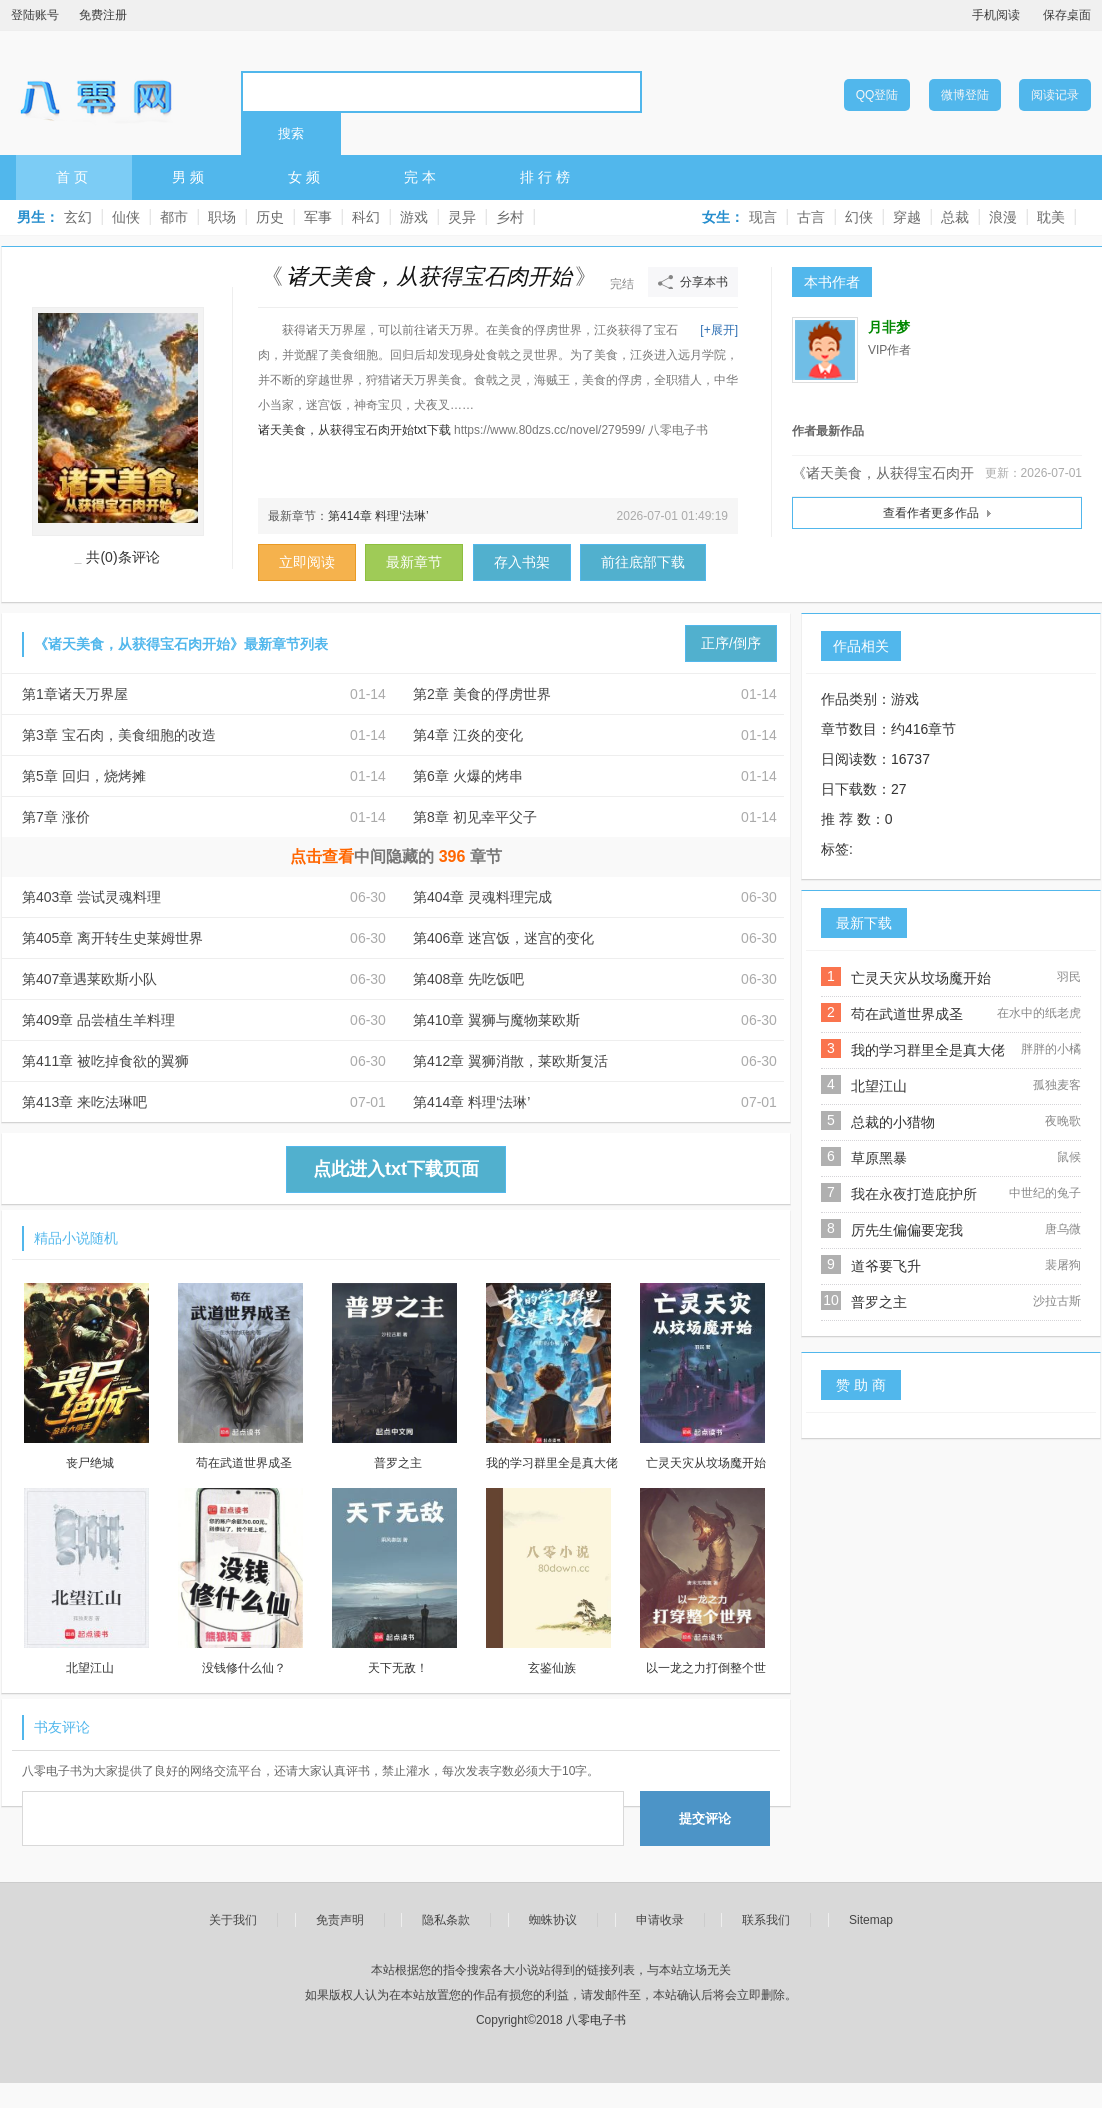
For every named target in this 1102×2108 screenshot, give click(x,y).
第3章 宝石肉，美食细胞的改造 (119, 735)
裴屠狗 (1063, 1265)
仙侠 (126, 217)
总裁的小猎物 (893, 1122)
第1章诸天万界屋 (75, 694)
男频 (190, 177)
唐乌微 (1063, 1229)
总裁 (955, 217)
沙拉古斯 (1057, 1301)
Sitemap (871, 1920)
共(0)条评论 (122, 557)
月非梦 (889, 327)
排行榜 (547, 177)
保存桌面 (1067, 15)
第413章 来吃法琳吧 (84, 1102)
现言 (763, 217)
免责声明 (340, 1920)
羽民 (1069, 977)
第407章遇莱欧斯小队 (89, 979)
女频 (306, 177)
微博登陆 (965, 95)
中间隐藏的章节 (396, 856)
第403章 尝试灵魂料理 (91, 897)
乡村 (510, 217)
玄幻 (78, 217)
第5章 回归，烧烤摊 (84, 776)
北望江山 (879, 1086)
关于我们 (233, 1920)
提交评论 (705, 1818)
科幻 (366, 217)
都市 (174, 217)
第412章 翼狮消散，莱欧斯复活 (510, 1061)
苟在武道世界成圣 (907, 1014)
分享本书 (704, 282)
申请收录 (660, 1920)
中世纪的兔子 (1045, 1193)
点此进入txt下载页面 (396, 1169)
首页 (74, 177)
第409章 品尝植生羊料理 (98, 1020)
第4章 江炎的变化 (468, 735)
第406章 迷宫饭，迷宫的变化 (503, 938)
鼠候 (1069, 1157)
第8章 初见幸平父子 (475, 817)
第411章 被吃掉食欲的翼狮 (105, 1061)
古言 (811, 217)
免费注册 (103, 15)
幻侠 (859, 217)
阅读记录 (1055, 95)
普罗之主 (879, 1302)
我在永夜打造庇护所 (914, 1194)
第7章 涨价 (56, 817)
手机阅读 (996, 15)
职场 (222, 217)
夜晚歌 (1063, 1121)
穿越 (907, 217)
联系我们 (766, 1920)
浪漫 (1003, 217)
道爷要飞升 (886, 1266)
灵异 (462, 217)
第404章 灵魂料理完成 (482, 897)
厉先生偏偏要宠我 (907, 1230)
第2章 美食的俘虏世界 (482, 694)
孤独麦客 (1057, 1085)
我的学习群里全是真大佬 (928, 1050)
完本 (422, 177)
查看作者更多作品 (931, 513)
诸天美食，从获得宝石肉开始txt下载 (354, 430)
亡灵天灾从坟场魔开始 (921, 978)
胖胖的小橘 (1051, 1049)
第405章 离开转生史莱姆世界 (112, 938)
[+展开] (719, 330)
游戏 (414, 217)
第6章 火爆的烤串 (468, 776)
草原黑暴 (879, 1158)
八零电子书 (96, 91)
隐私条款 (446, 1920)
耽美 (1051, 217)
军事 (318, 217)
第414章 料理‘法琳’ (378, 516)
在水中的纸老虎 (1039, 1013)
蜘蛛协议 (553, 1920)
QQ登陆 (877, 95)
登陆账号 (35, 15)
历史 (270, 217)
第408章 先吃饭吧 (468, 979)
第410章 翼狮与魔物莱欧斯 (496, 1020)
